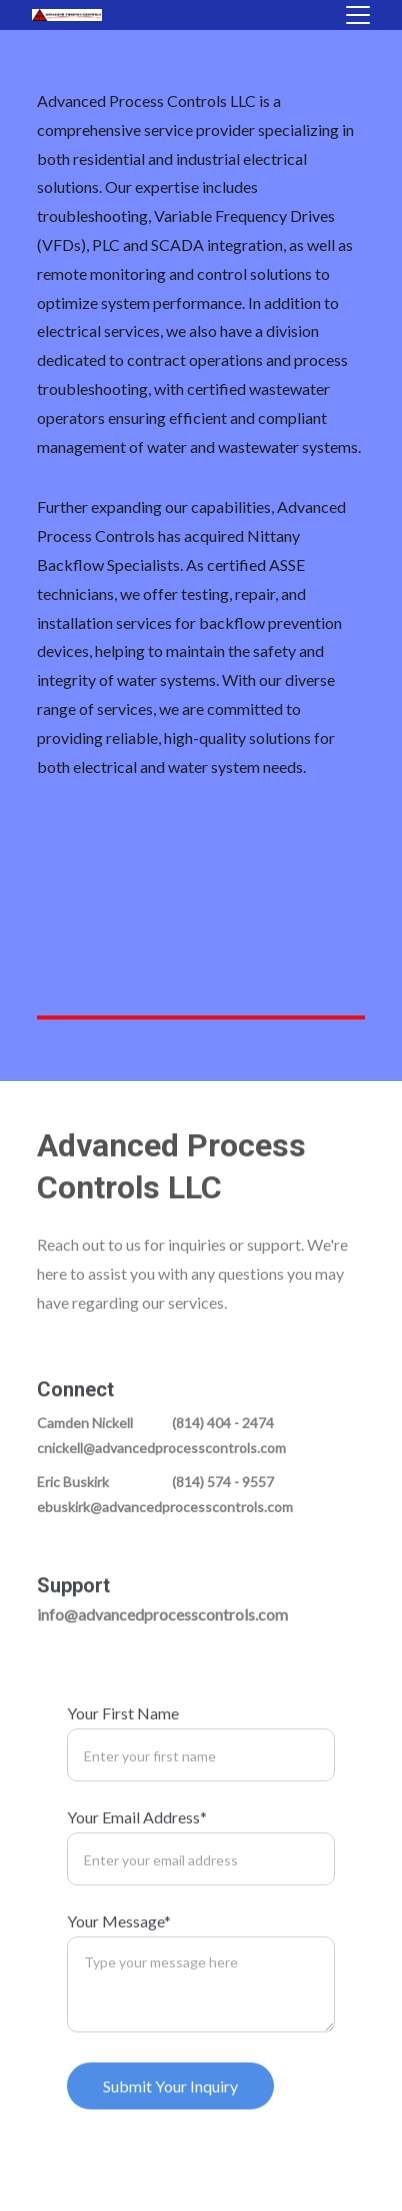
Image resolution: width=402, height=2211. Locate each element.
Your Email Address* (137, 1834)
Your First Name (123, 1730)
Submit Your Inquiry (170, 2103)
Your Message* (119, 1938)
